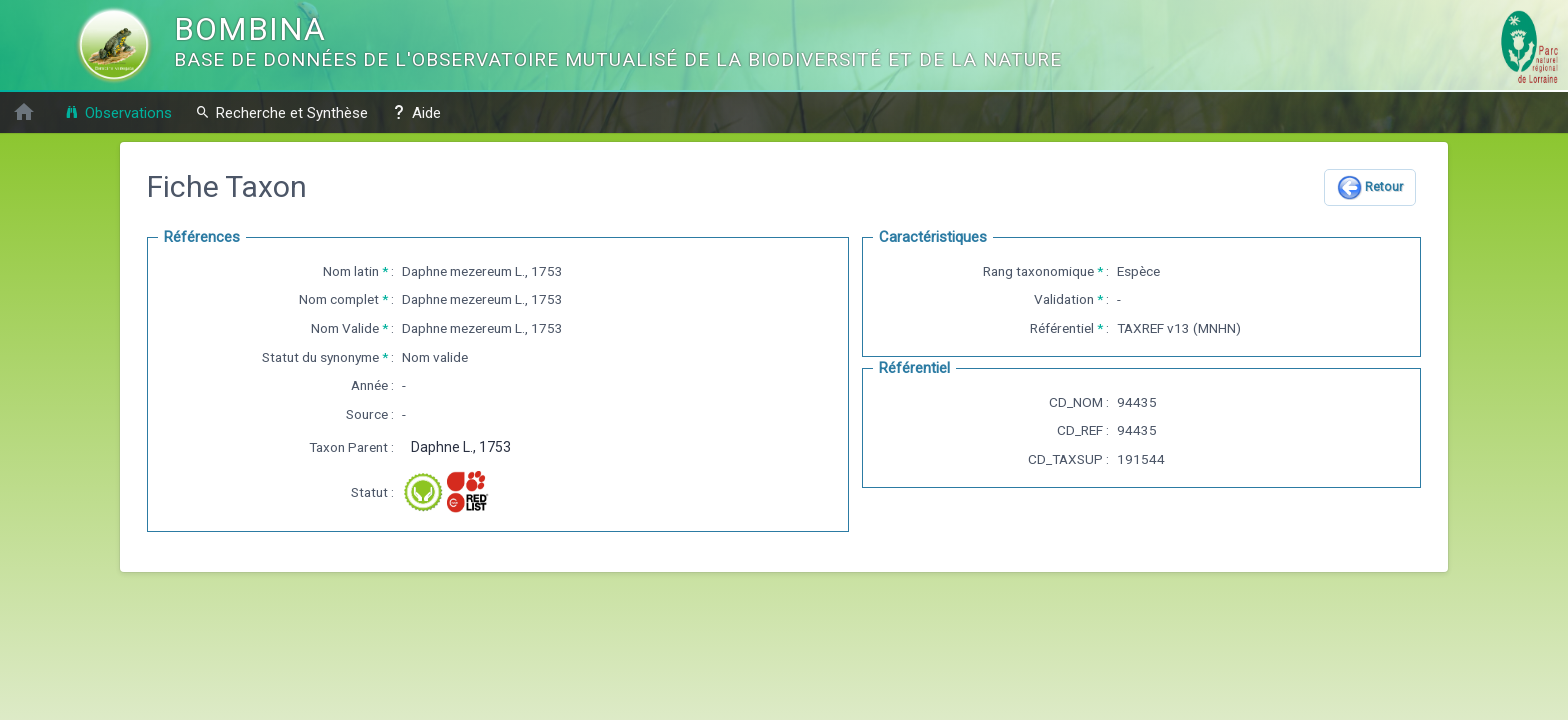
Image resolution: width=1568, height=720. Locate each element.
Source (367, 414)
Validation (1064, 299)
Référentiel (1062, 328)
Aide (416, 112)
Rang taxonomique (1038, 271)
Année (369, 385)
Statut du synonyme (320, 357)
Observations (118, 112)
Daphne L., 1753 (461, 447)
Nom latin (351, 271)
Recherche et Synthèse (281, 112)
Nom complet (339, 299)
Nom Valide (345, 328)
